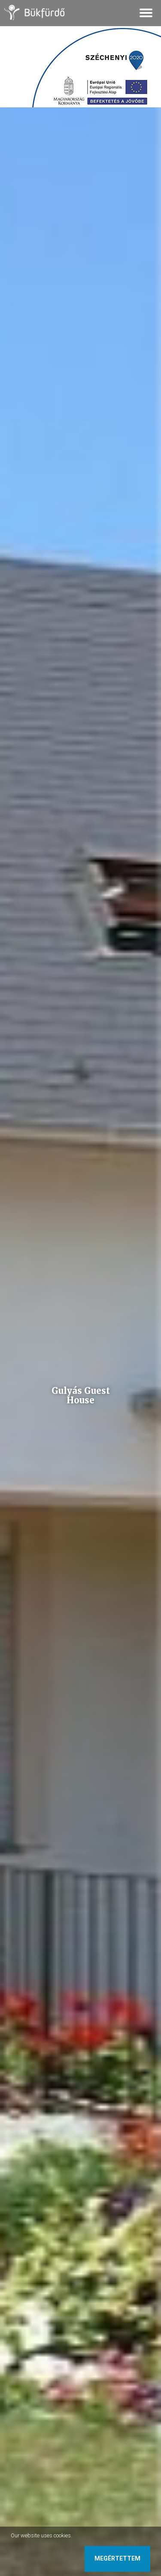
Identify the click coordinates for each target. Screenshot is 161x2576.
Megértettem (117, 2558)
